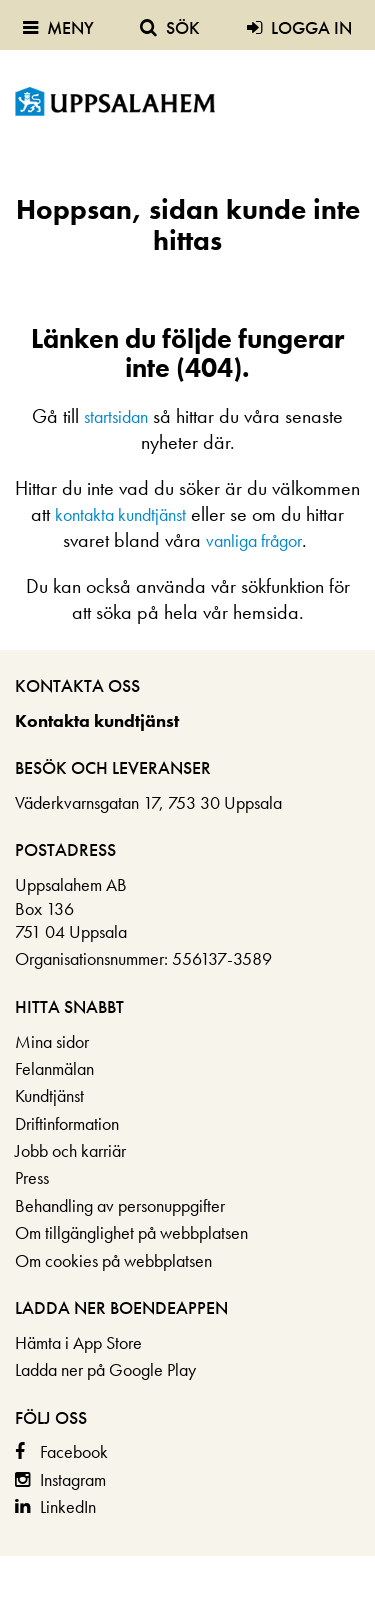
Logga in (299, 27)
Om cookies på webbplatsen (113, 1260)
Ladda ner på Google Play (105, 1369)
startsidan (116, 416)
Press (32, 1177)
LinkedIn (68, 1506)
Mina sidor (52, 1041)
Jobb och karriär (70, 1150)
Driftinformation (67, 1123)
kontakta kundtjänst (120, 514)
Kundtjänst (49, 1095)
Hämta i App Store (78, 1342)
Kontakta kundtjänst (97, 720)
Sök (170, 27)
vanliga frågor (254, 540)
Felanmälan (54, 1068)
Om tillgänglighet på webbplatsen (131, 1232)
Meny (58, 27)
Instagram (73, 1479)
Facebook (74, 1451)
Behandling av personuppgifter (120, 1205)
